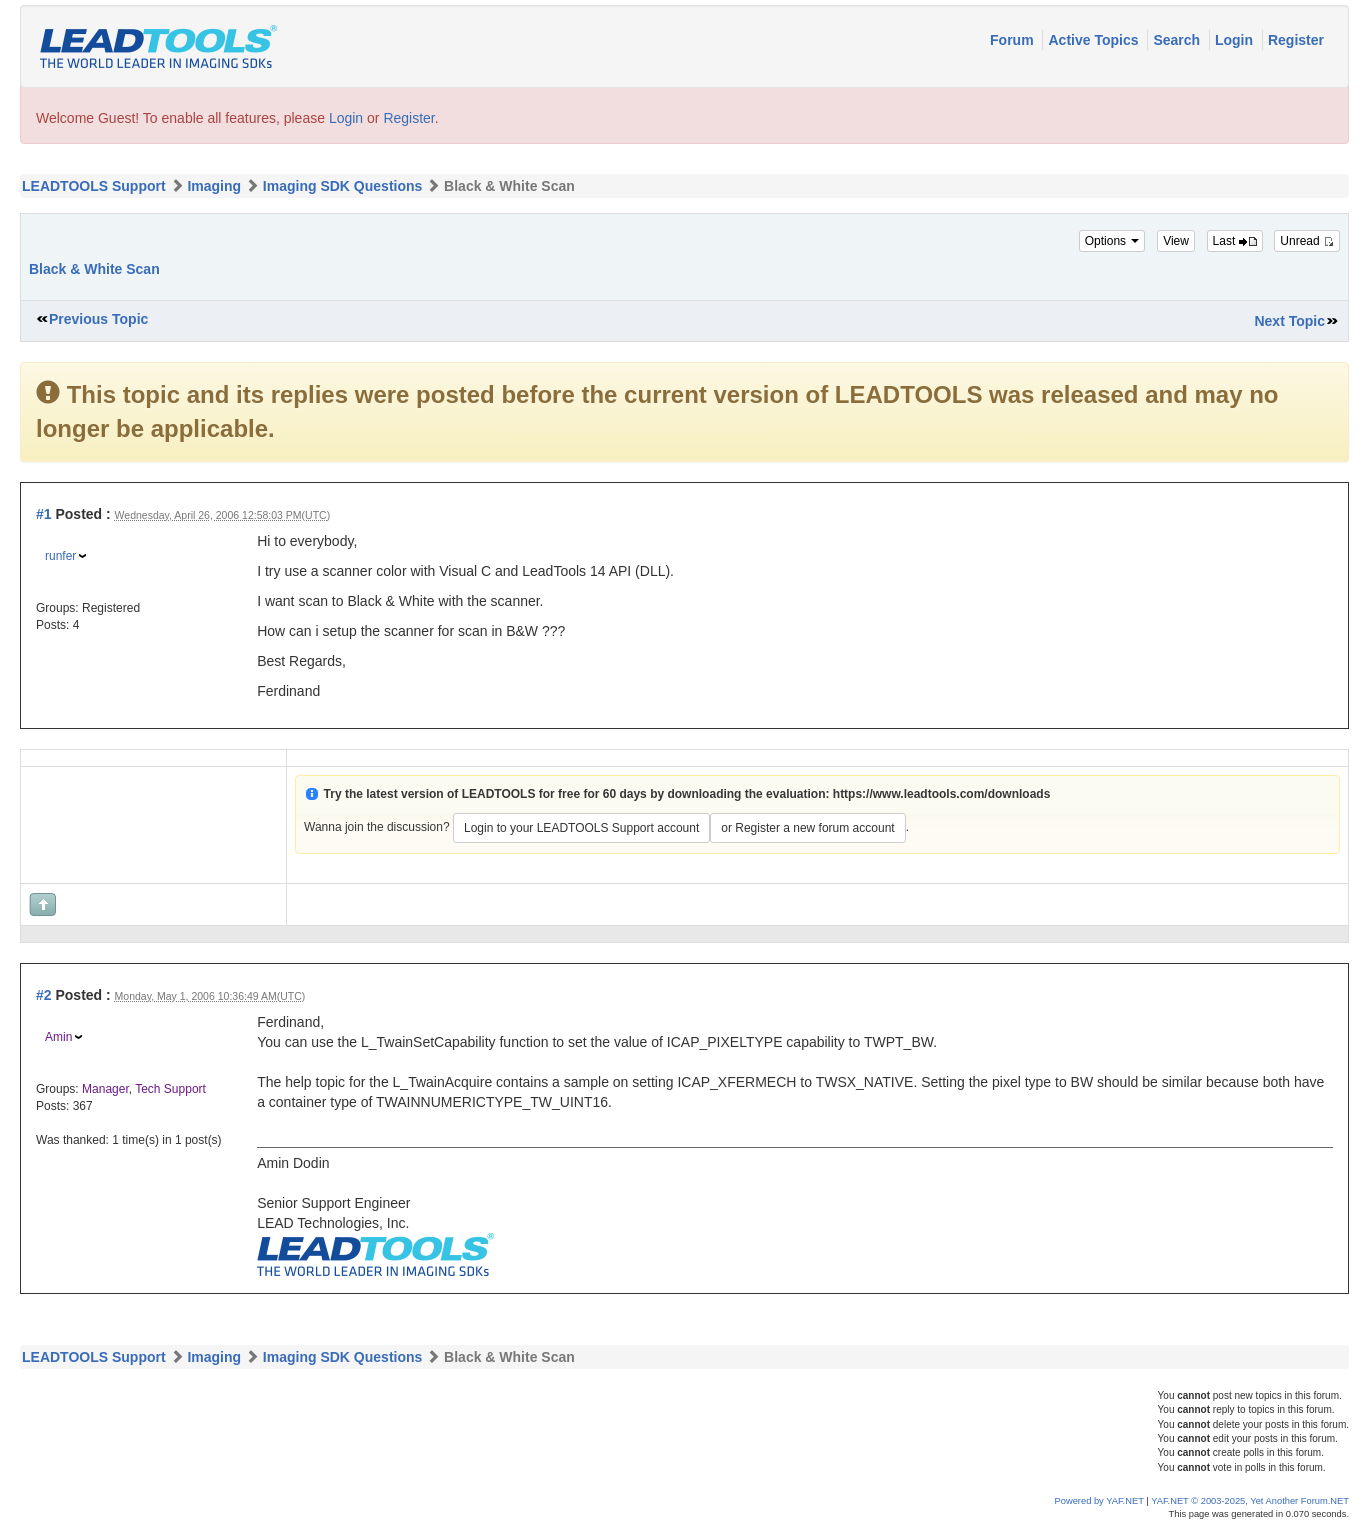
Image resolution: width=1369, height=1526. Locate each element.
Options (1112, 241)
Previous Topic (98, 319)
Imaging (214, 186)
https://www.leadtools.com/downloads (942, 794)
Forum (1013, 40)
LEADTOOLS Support (94, 186)
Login (1236, 40)
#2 (44, 995)
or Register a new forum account (807, 828)
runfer (60, 556)
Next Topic (1289, 321)
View (1176, 241)
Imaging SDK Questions (342, 186)
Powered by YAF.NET (1099, 1501)
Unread (1307, 241)
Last (1235, 241)
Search (1178, 40)
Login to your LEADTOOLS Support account (581, 828)
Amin (58, 1037)
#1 (44, 514)
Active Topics (1095, 40)
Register (1296, 40)
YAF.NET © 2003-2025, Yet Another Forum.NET (1250, 1501)
